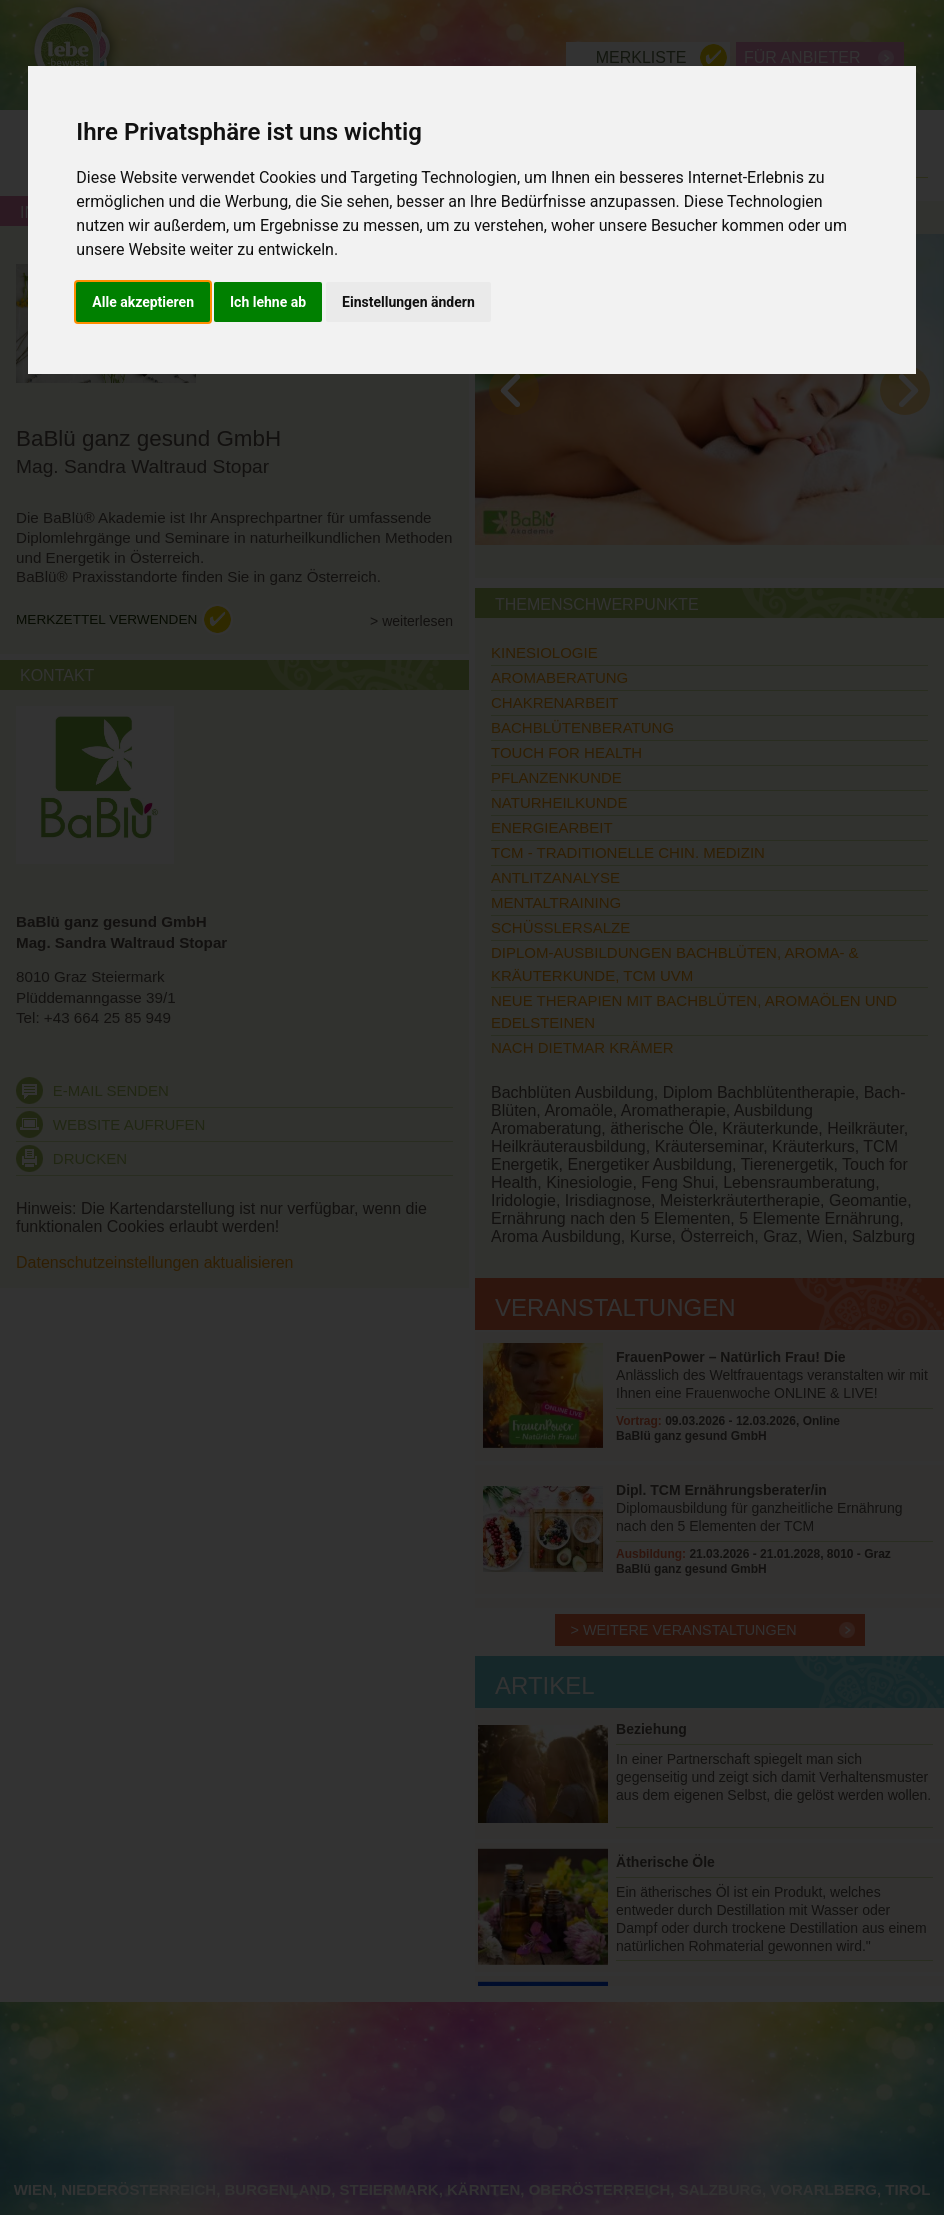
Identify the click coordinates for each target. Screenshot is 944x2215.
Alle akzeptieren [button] (143, 302)
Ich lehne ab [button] (268, 302)
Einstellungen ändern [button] (408, 302)
